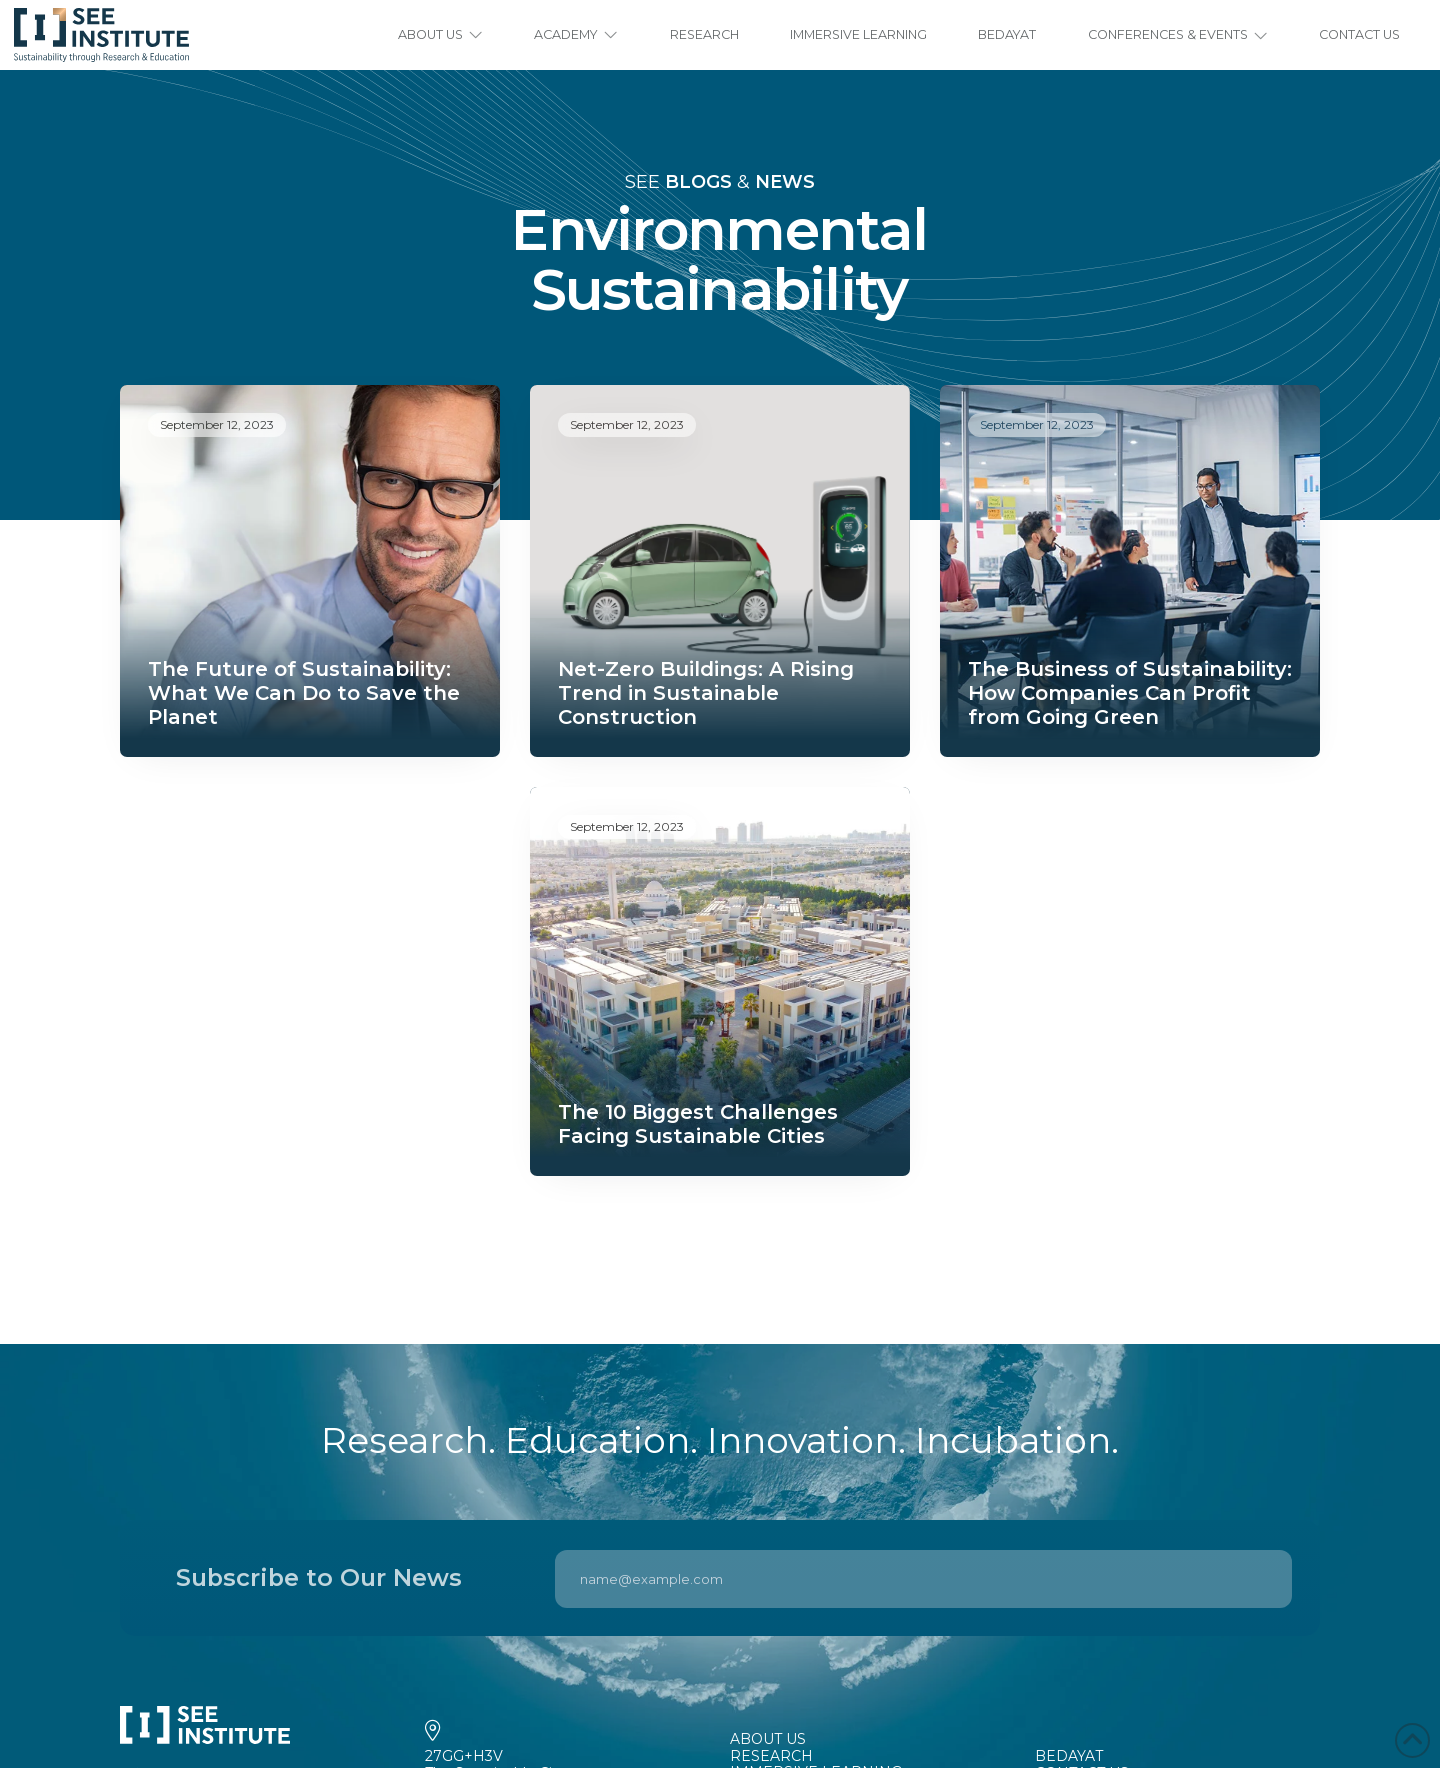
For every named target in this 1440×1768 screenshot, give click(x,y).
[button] (440, 35)
